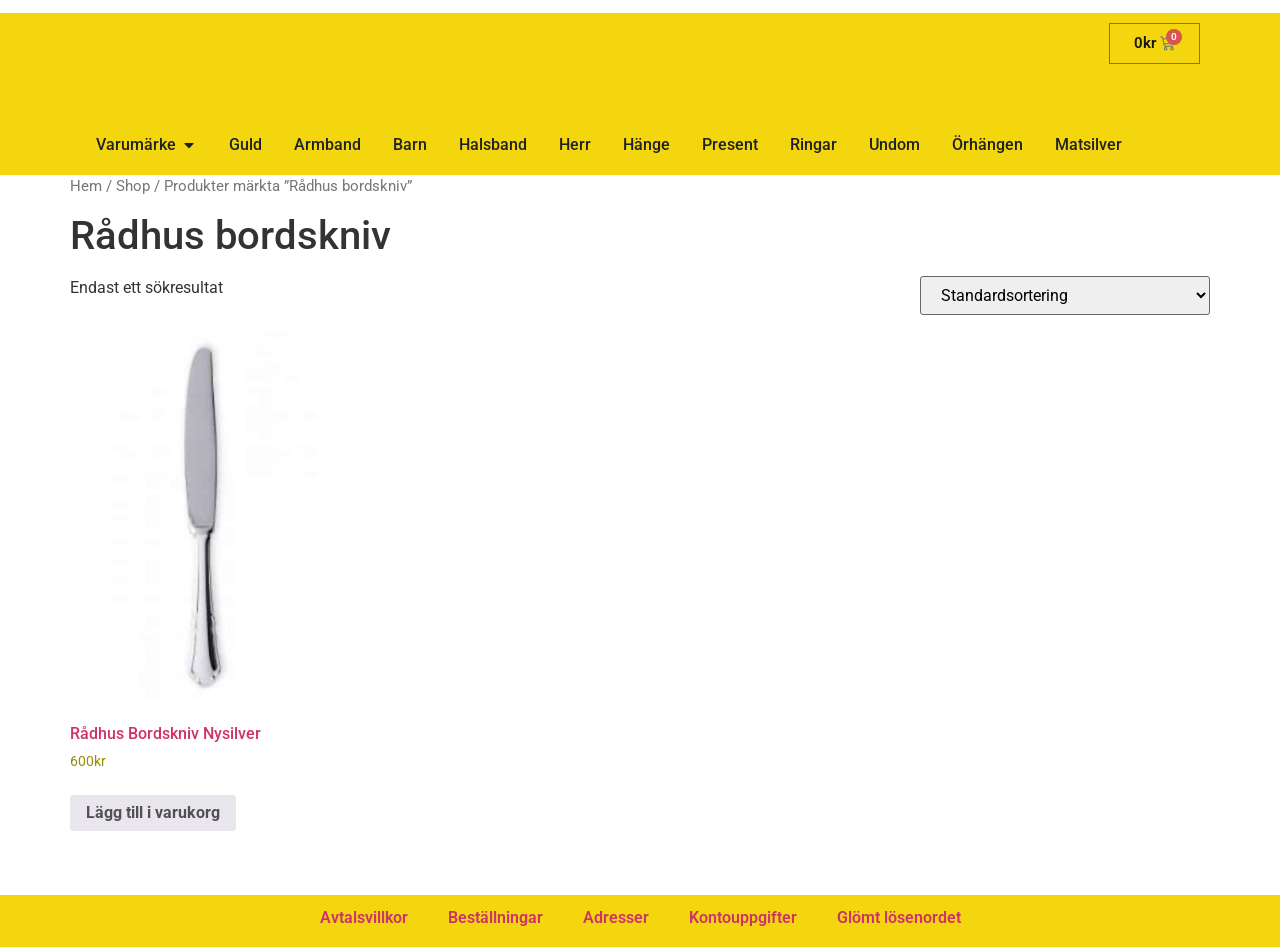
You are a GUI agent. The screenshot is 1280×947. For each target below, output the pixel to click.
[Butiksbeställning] (1065, 295)
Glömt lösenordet (899, 917)
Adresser (616, 917)
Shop (133, 186)
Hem (86, 186)
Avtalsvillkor (364, 917)
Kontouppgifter (743, 917)
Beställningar (495, 917)
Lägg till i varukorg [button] (153, 812)
